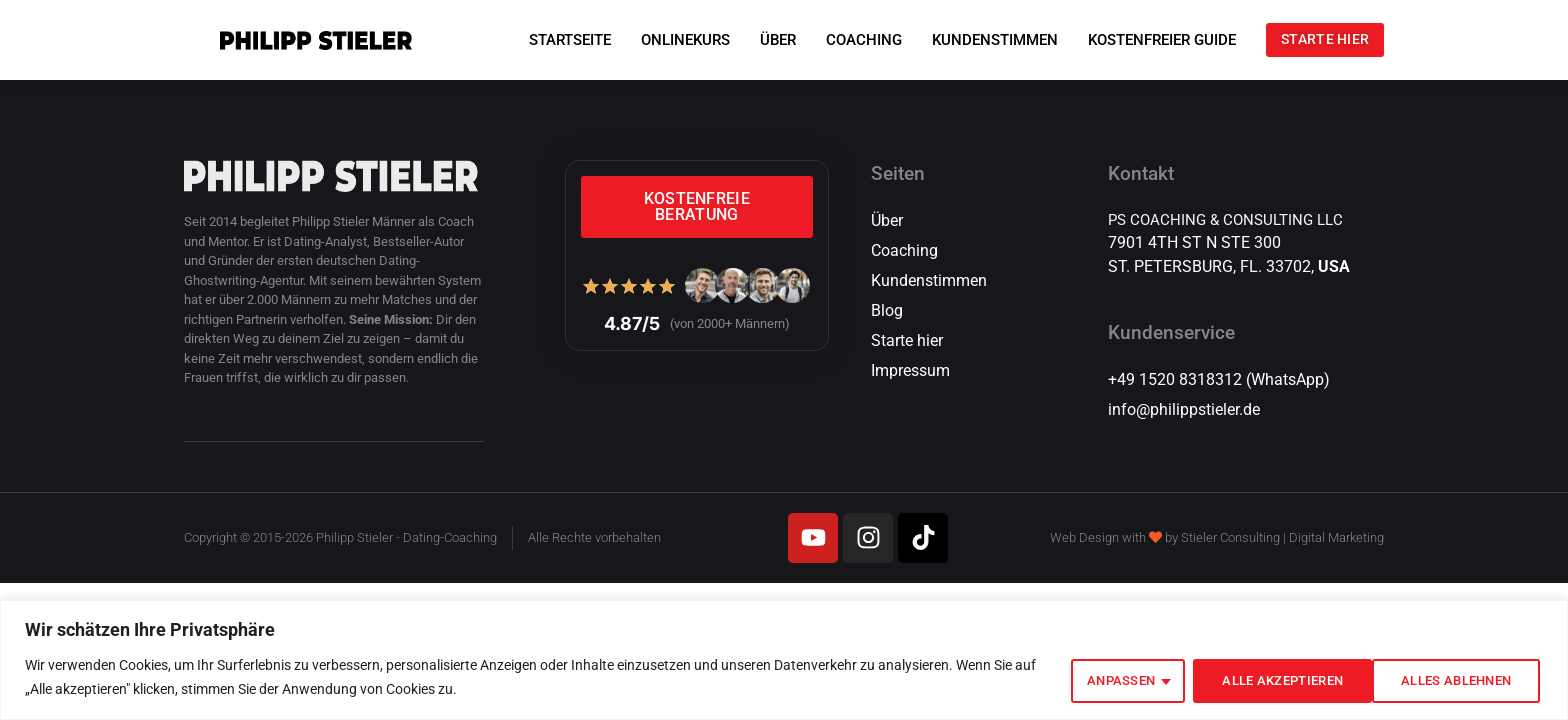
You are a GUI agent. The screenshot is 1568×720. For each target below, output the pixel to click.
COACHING (843, 40)
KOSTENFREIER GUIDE (1141, 40)
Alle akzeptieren (1448, 679)
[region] (784, 661)
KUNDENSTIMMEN (974, 40)
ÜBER (757, 40)
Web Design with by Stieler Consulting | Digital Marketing (1217, 537)
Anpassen (1093, 679)
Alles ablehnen (1256, 679)
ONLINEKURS (664, 40)
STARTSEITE (549, 40)
